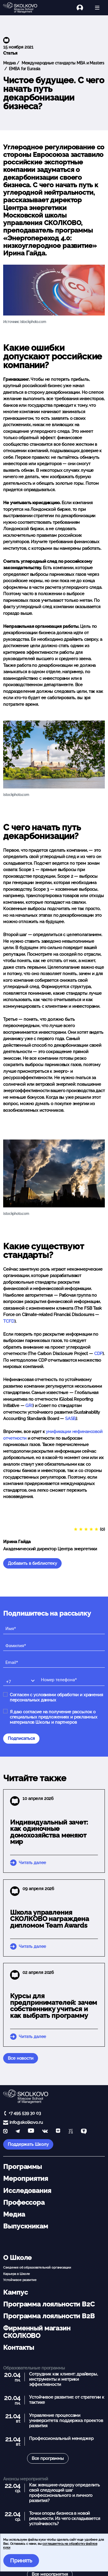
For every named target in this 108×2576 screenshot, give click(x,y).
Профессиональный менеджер (61, 2438)
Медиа (9, 63)
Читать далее (32, 1862)
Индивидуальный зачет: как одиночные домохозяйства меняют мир (49, 1832)
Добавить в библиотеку (32, 1563)
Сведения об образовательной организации (37, 2267)
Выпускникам (25, 2226)
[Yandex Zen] (58, 2131)
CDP (98, 1353)
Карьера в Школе (16, 2274)
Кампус (15, 2292)
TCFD (8, 1321)
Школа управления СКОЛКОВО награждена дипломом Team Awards (49, 1919)
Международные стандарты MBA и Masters (62, 63)
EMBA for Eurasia (24, 68)
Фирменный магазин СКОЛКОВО (36, 2331)
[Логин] (83, 7)
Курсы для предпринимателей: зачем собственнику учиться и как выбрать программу (53, 2006)
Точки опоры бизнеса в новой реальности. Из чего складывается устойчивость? (64, 2518)
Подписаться (21, 1738)
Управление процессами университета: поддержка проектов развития (66, 2420)
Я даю (53, 1717)
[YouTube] (31, 2131)
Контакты (18, 2347)
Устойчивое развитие (19, 2280)
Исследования (27, 2190)
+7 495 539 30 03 (25, 2113)
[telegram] (18, 2131)
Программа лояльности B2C (48, 2304)
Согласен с (56, 1697)
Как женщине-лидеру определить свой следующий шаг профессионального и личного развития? (64, 2492)
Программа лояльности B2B (48, 2316)
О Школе (17, 2257)
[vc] (70, 2131)
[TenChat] (84, 2131)
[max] (5, 2131)
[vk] (45, 2131)
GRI (28, 1405)
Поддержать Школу (28, 2144)
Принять (21, 2561)
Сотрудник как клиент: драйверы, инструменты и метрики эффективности (63, 2379)
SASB (70, 1418)
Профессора (24, 2202)
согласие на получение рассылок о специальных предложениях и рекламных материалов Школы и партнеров (53, 1717)
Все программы (48, 2458)
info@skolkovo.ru (26, 2122)
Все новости (20, 2058)
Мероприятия (25, 2178)
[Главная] (22, 7)
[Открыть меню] (97, 7)
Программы (22, 2166)
